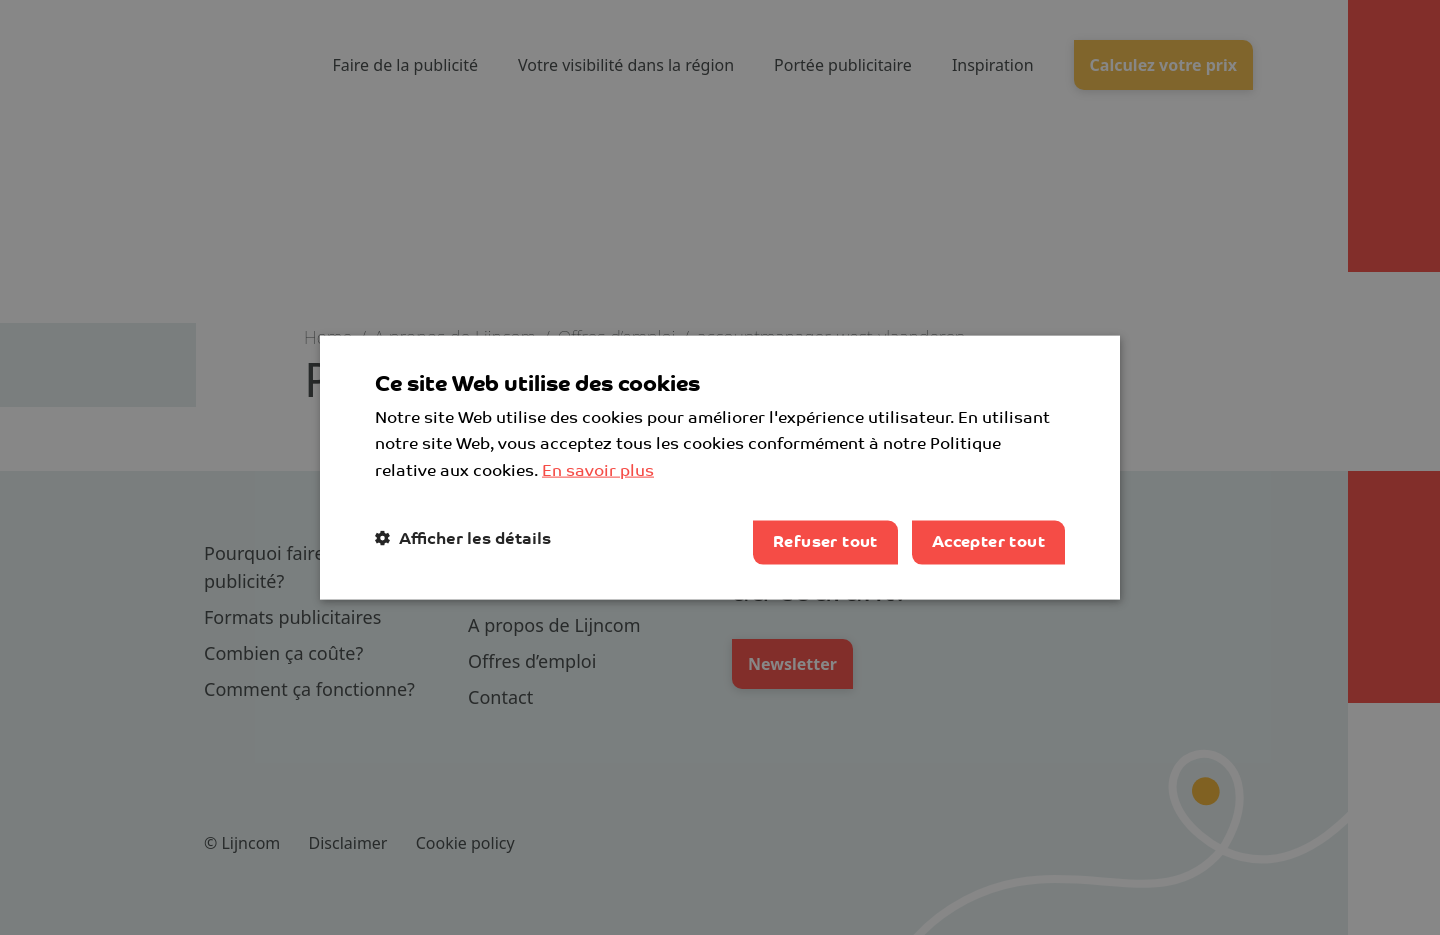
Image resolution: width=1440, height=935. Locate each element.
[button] (463, 538)
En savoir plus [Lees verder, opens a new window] (598, 471)
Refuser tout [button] (825, 542)
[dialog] (720, 467)
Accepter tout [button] (988, 542)
